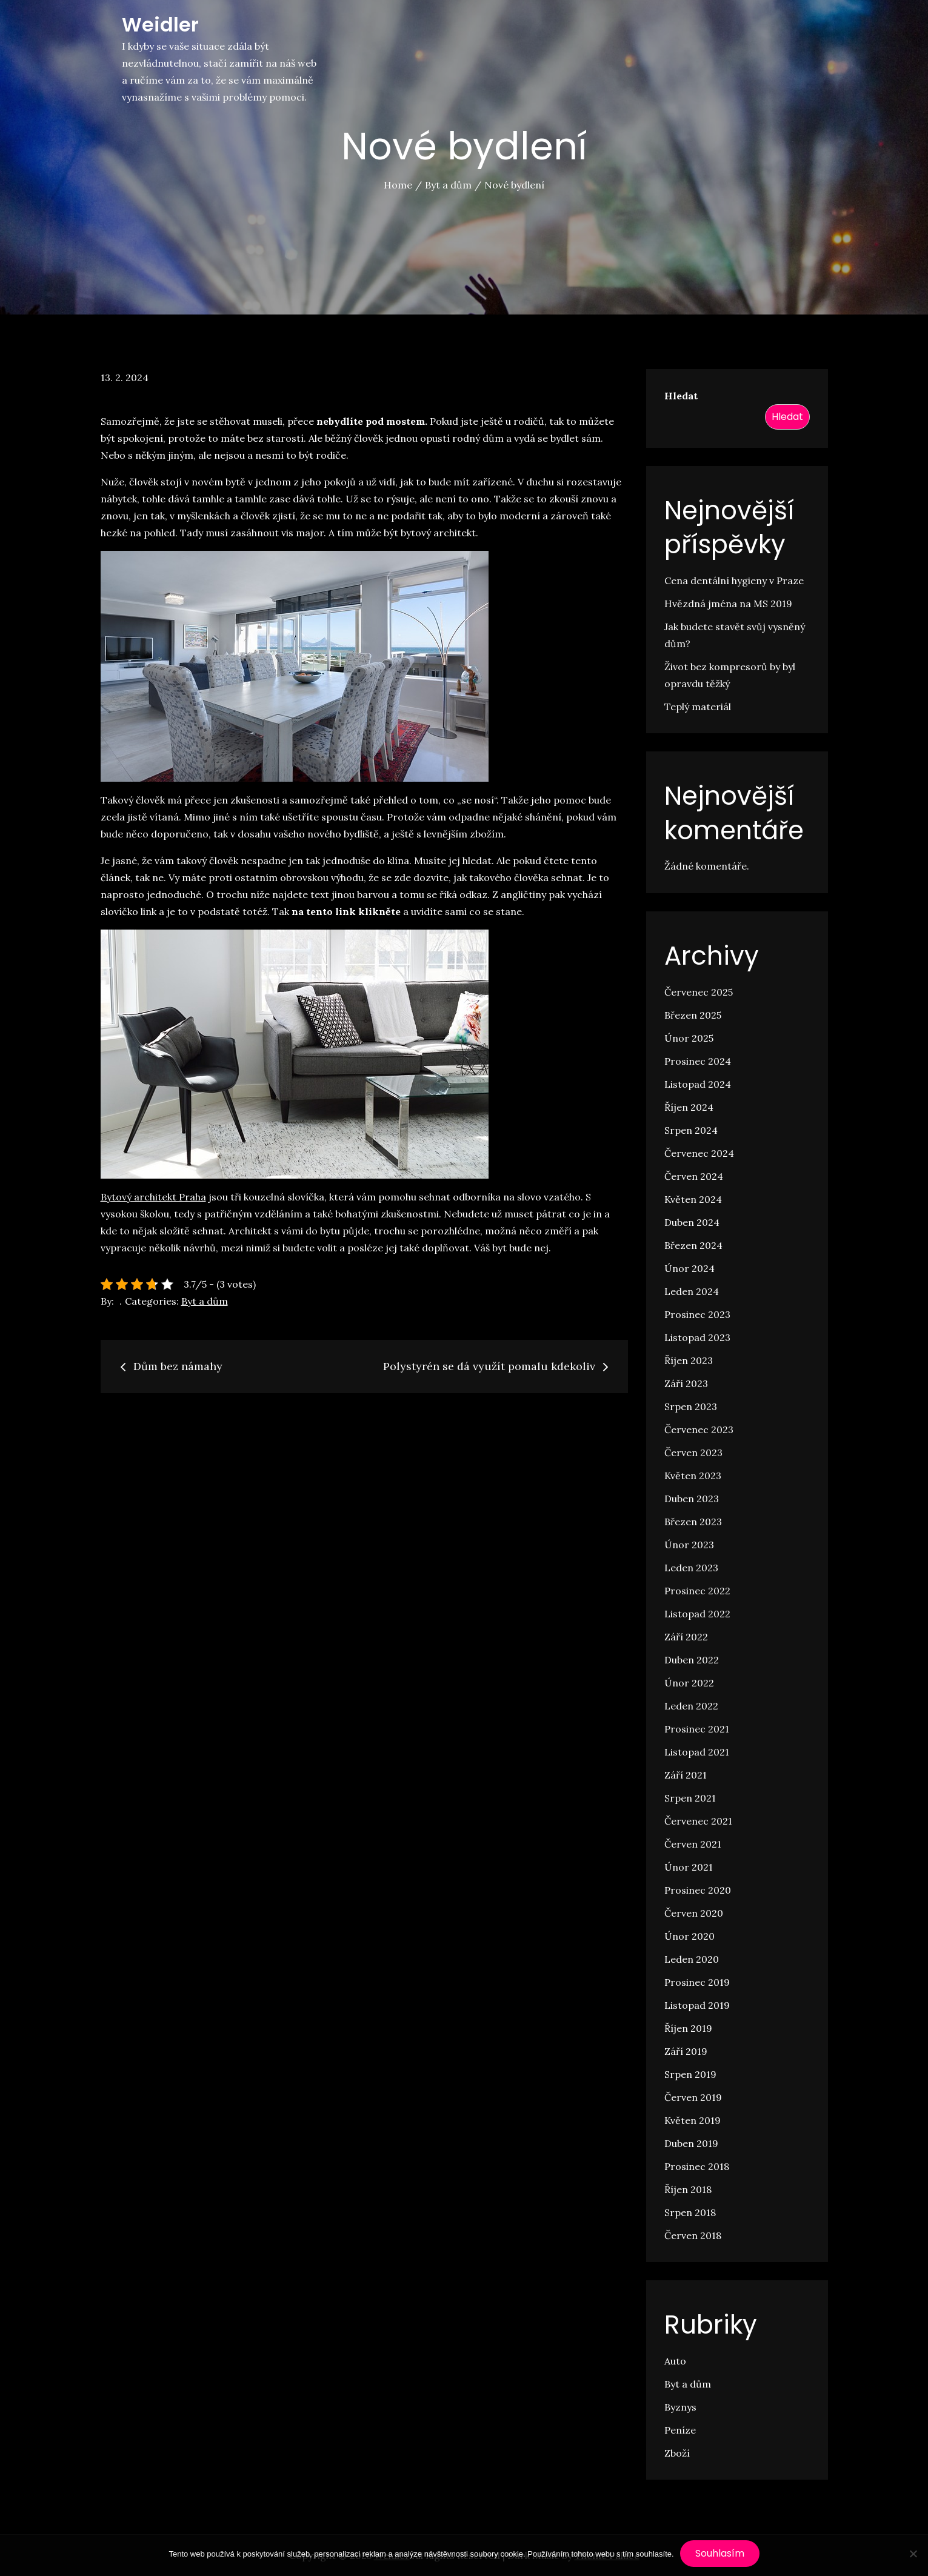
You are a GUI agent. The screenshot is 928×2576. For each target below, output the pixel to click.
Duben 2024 (691, 1222)
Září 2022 (686, 1637)
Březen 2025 (692, 1015)
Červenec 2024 (699, 1153)
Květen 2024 (693, 1199)
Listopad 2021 (696, 1752)
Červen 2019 (693, 2097)
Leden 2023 (691, 1568)
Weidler (160, 24)
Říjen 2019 (688, 2028)
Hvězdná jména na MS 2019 (728, 603)
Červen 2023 (693, 1452)
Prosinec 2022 (697, 1591)
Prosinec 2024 (697, 1061)
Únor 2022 (689, 1683)
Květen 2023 (692, 1475)
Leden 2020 (691, 1959)
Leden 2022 (691, 1706)
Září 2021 (685, 1775)
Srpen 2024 (691, 1130)
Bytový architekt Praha (153, 1197)
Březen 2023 (693, 1522)
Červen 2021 (692, 1844)
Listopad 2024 (697, 1084)
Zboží (677, 2453)
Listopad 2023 (697, 1337)
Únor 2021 (688, 1867)
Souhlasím (719, 2553)
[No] (913, 2554)
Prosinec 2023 (697, 1314)
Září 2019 (685, 2051)
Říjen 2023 (688, 1360)
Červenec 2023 (698, 1429)
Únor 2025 (688, 1038)
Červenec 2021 (698, 1821)
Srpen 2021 (690, 1798)
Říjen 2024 (688, 1107)
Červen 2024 (693, 1176)
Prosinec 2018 (696, 2166)
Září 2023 (686, 1383)
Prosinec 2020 (697, 1890)
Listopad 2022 (697, 1614)
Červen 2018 (692, 2235)
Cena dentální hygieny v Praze (734, 580)
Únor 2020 (689, 1936)
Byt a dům (204, 1301)
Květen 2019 (692, 2120)
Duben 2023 (691, 1499)
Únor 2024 (689, 1268)
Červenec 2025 (698, 992)
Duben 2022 (691, 1660)
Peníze (680, 2430)
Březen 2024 (693, 1245)
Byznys (680, 2407)
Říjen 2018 (688, 2189)
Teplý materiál (697, 707)
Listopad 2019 (697, 2005)
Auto (675, 2361)
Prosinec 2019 (697, 1982)
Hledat (681, 396)
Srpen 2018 (690, 2212)
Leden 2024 (691, 1291)
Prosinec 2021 (696, 1729)
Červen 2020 (693, 1913)
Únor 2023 (689, 1545)
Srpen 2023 (690, 1406)
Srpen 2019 (690, 2074)
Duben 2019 (691, 2143)
